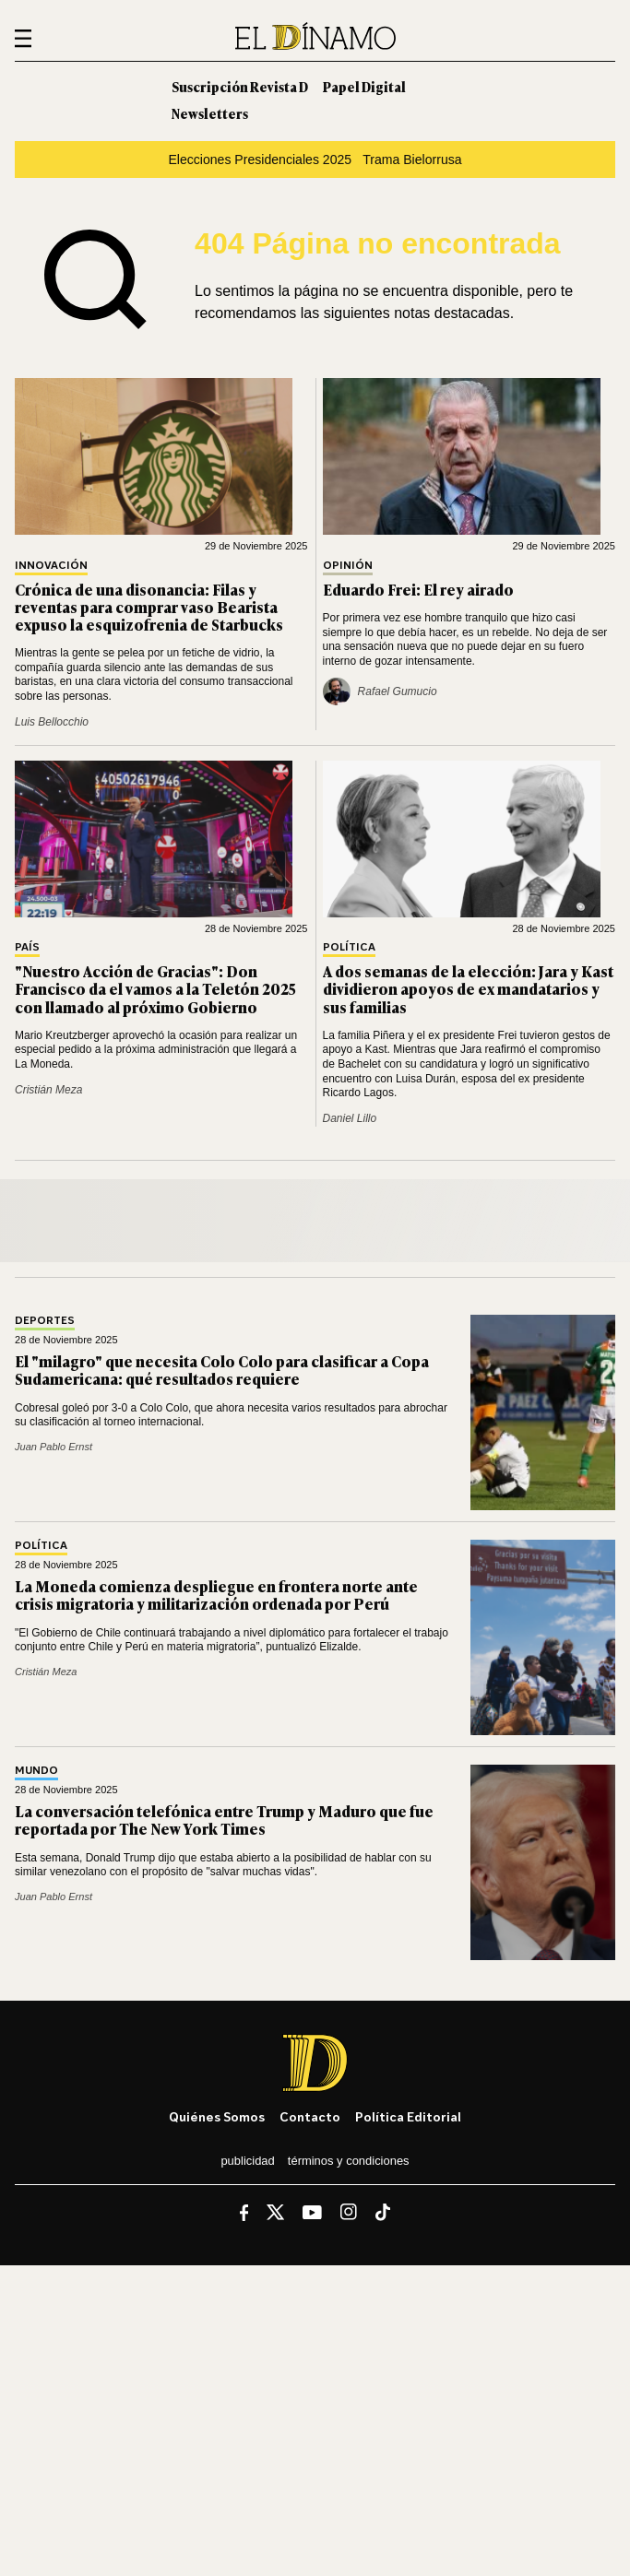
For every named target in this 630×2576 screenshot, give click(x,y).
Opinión (348, 566)
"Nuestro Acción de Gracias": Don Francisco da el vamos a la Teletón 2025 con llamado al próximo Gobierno (155, 988)
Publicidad (247, 2161)
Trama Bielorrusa (412, 159)
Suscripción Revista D (240, 86)
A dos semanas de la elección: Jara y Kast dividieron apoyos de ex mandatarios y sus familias (468, 988)
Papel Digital (364, 86)
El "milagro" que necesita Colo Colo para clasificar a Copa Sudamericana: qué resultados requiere (222, 1369)
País (27, 947)
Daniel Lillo (350, 1118)
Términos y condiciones (349, 2161)
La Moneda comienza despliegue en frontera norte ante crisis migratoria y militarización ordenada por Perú (216, 1594)
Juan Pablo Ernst (53, 1446)
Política (349, 947)
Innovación (51, 566)
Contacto (309, 2116)
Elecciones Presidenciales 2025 (259, 159)
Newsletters (210, 113)
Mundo (36, 1771)
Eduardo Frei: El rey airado (418, 589)
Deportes (45, 1321)
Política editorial (408, 2116)
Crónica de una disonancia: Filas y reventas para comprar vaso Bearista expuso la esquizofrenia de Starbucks (149, 606)
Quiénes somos (217, 2116)
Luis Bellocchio (52, 721)
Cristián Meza (48, 1089)
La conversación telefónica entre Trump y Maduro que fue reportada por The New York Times (224, 1819)
